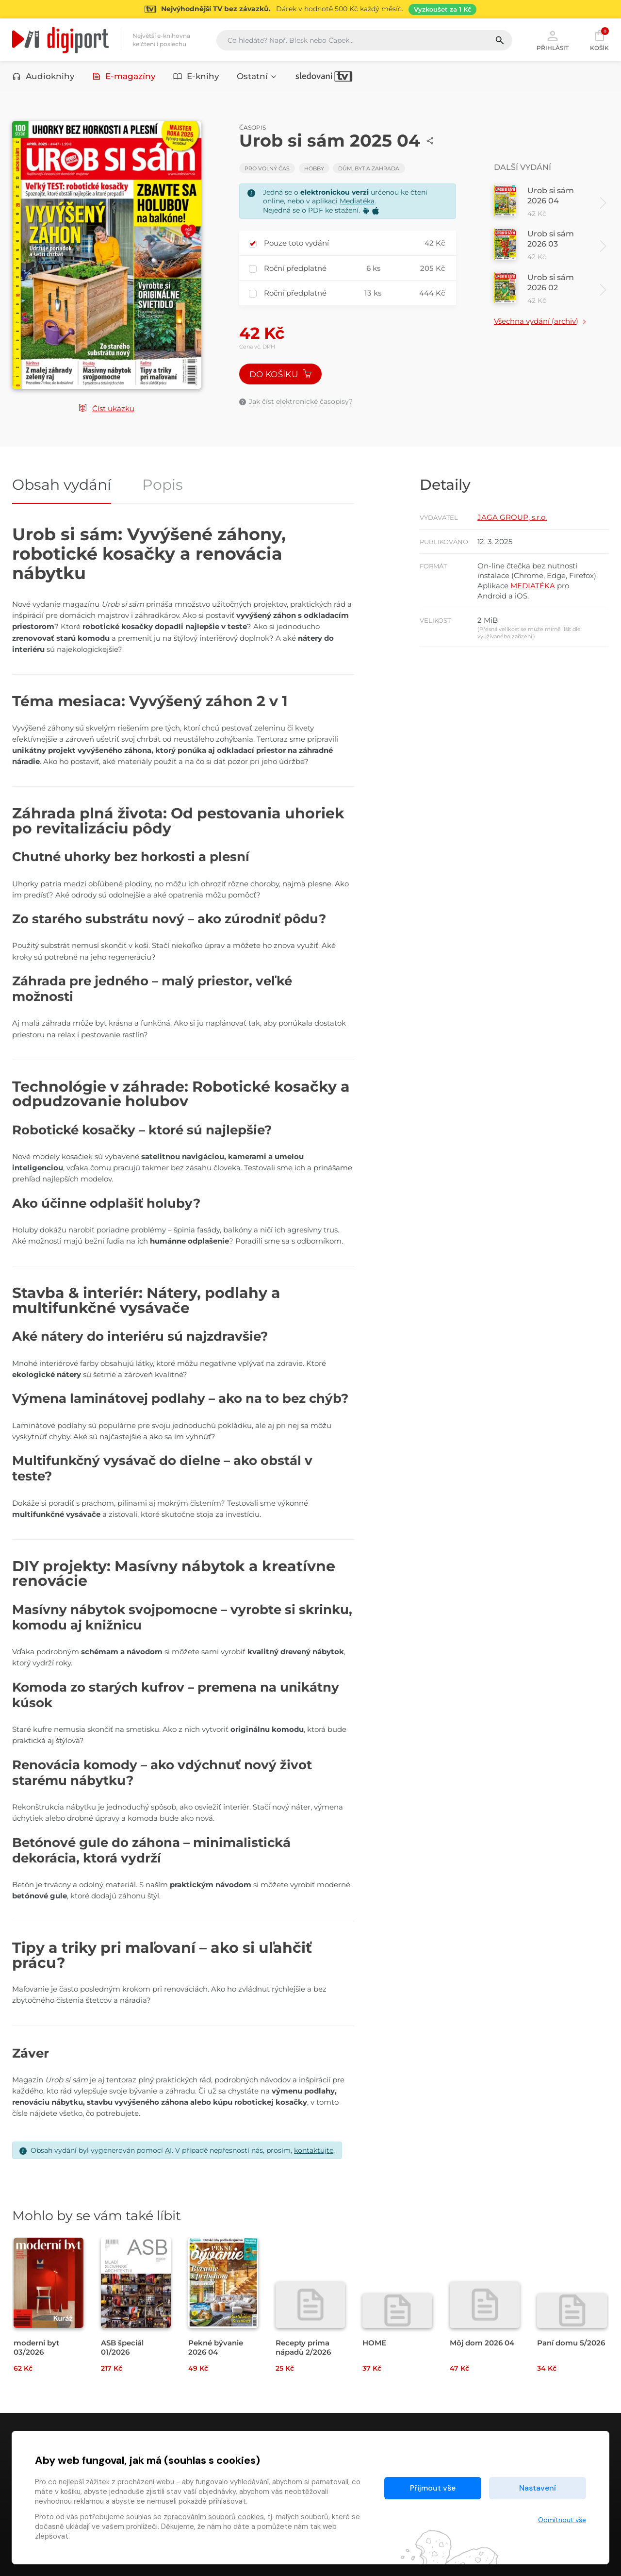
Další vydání (522, 167)
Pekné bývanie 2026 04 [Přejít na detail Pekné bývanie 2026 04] (215, 2347)
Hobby (314, 168)
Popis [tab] (162, 486)
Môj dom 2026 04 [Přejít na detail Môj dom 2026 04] (482, 2342)
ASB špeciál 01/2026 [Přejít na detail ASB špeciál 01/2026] (122, 2347)
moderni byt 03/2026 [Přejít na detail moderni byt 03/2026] (36, 2347)
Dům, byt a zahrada (368, 168)
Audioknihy (43, 76)
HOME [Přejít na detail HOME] (374, 2342)
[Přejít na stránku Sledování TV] (310, 9)
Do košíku (280, 374)
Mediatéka (357, 201)
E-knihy (196, 76)
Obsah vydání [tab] (61, 486)
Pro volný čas (267, 168)
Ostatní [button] (257, 76)
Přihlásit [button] (553, 40)
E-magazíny (124, 76)
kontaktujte (313, 2150)
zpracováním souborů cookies (213, 2517)
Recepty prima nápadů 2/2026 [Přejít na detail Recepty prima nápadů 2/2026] (303, 2347)
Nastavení (537, 2488)
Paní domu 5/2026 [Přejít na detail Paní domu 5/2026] (571, 2342)
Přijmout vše (433, 2488)
